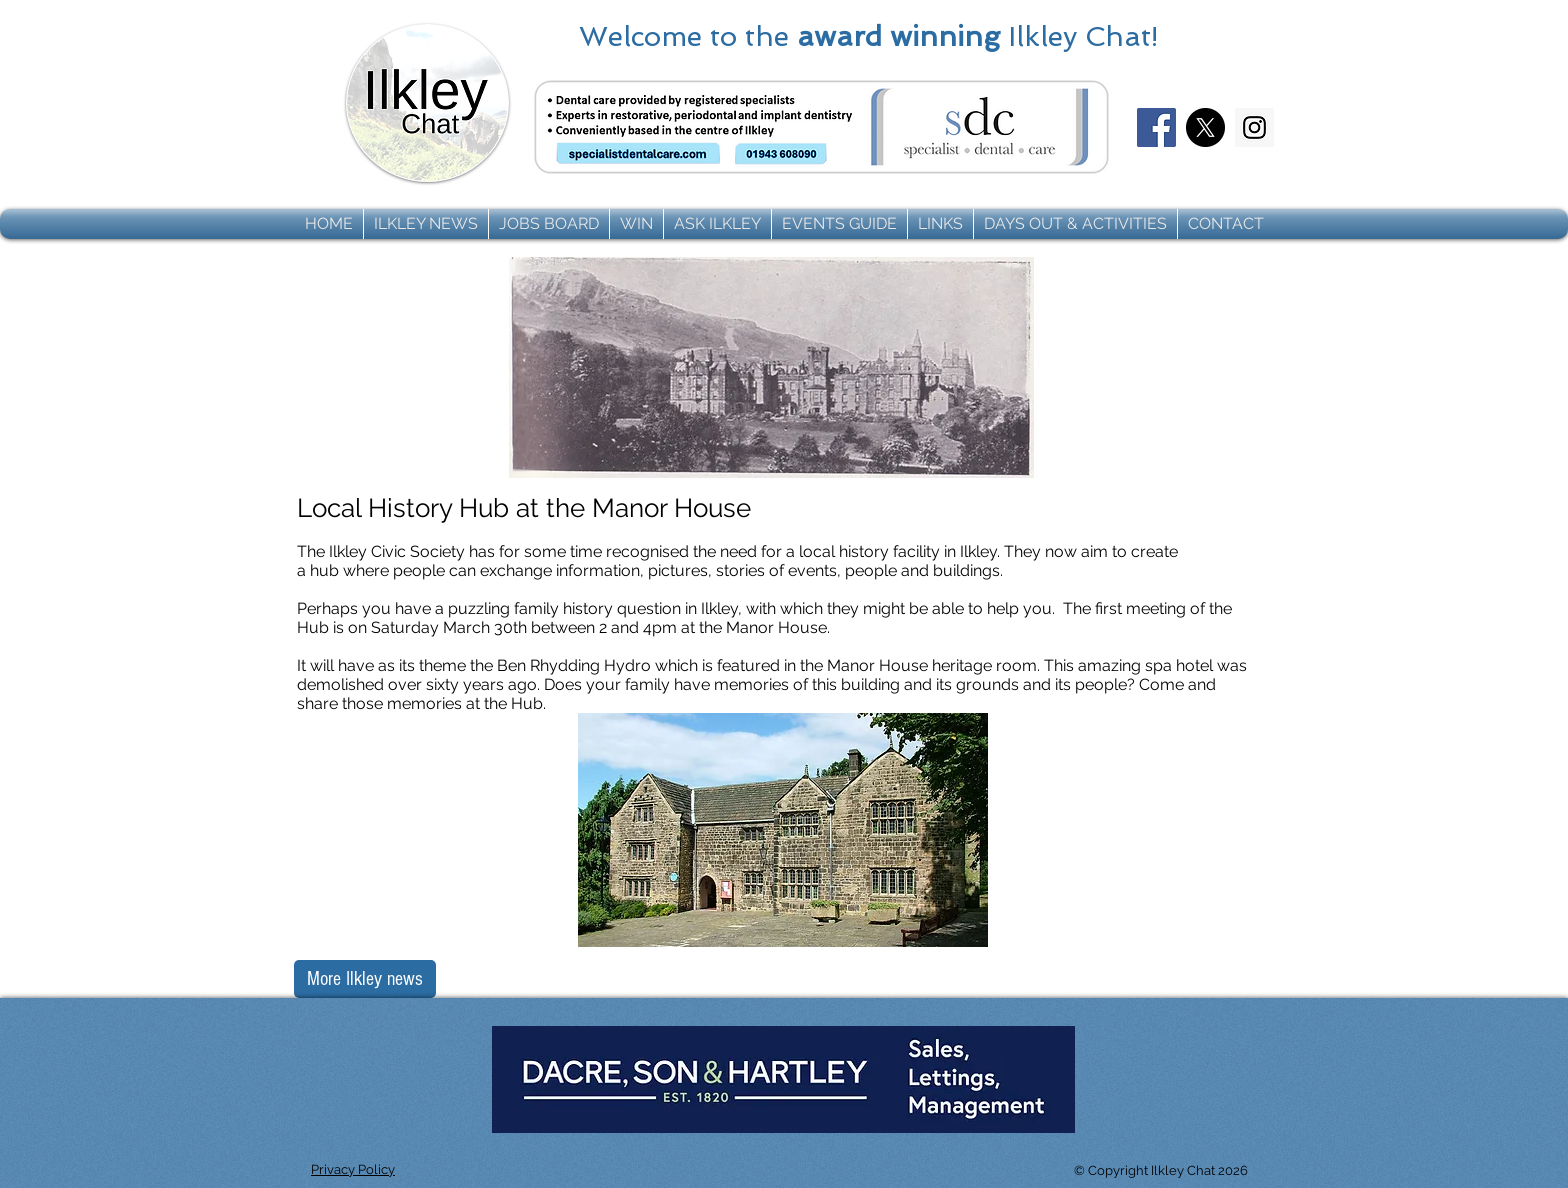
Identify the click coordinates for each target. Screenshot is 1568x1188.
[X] (1205, 127)
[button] (426, 224)
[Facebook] (1156, 127)
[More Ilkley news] (365, 979)
